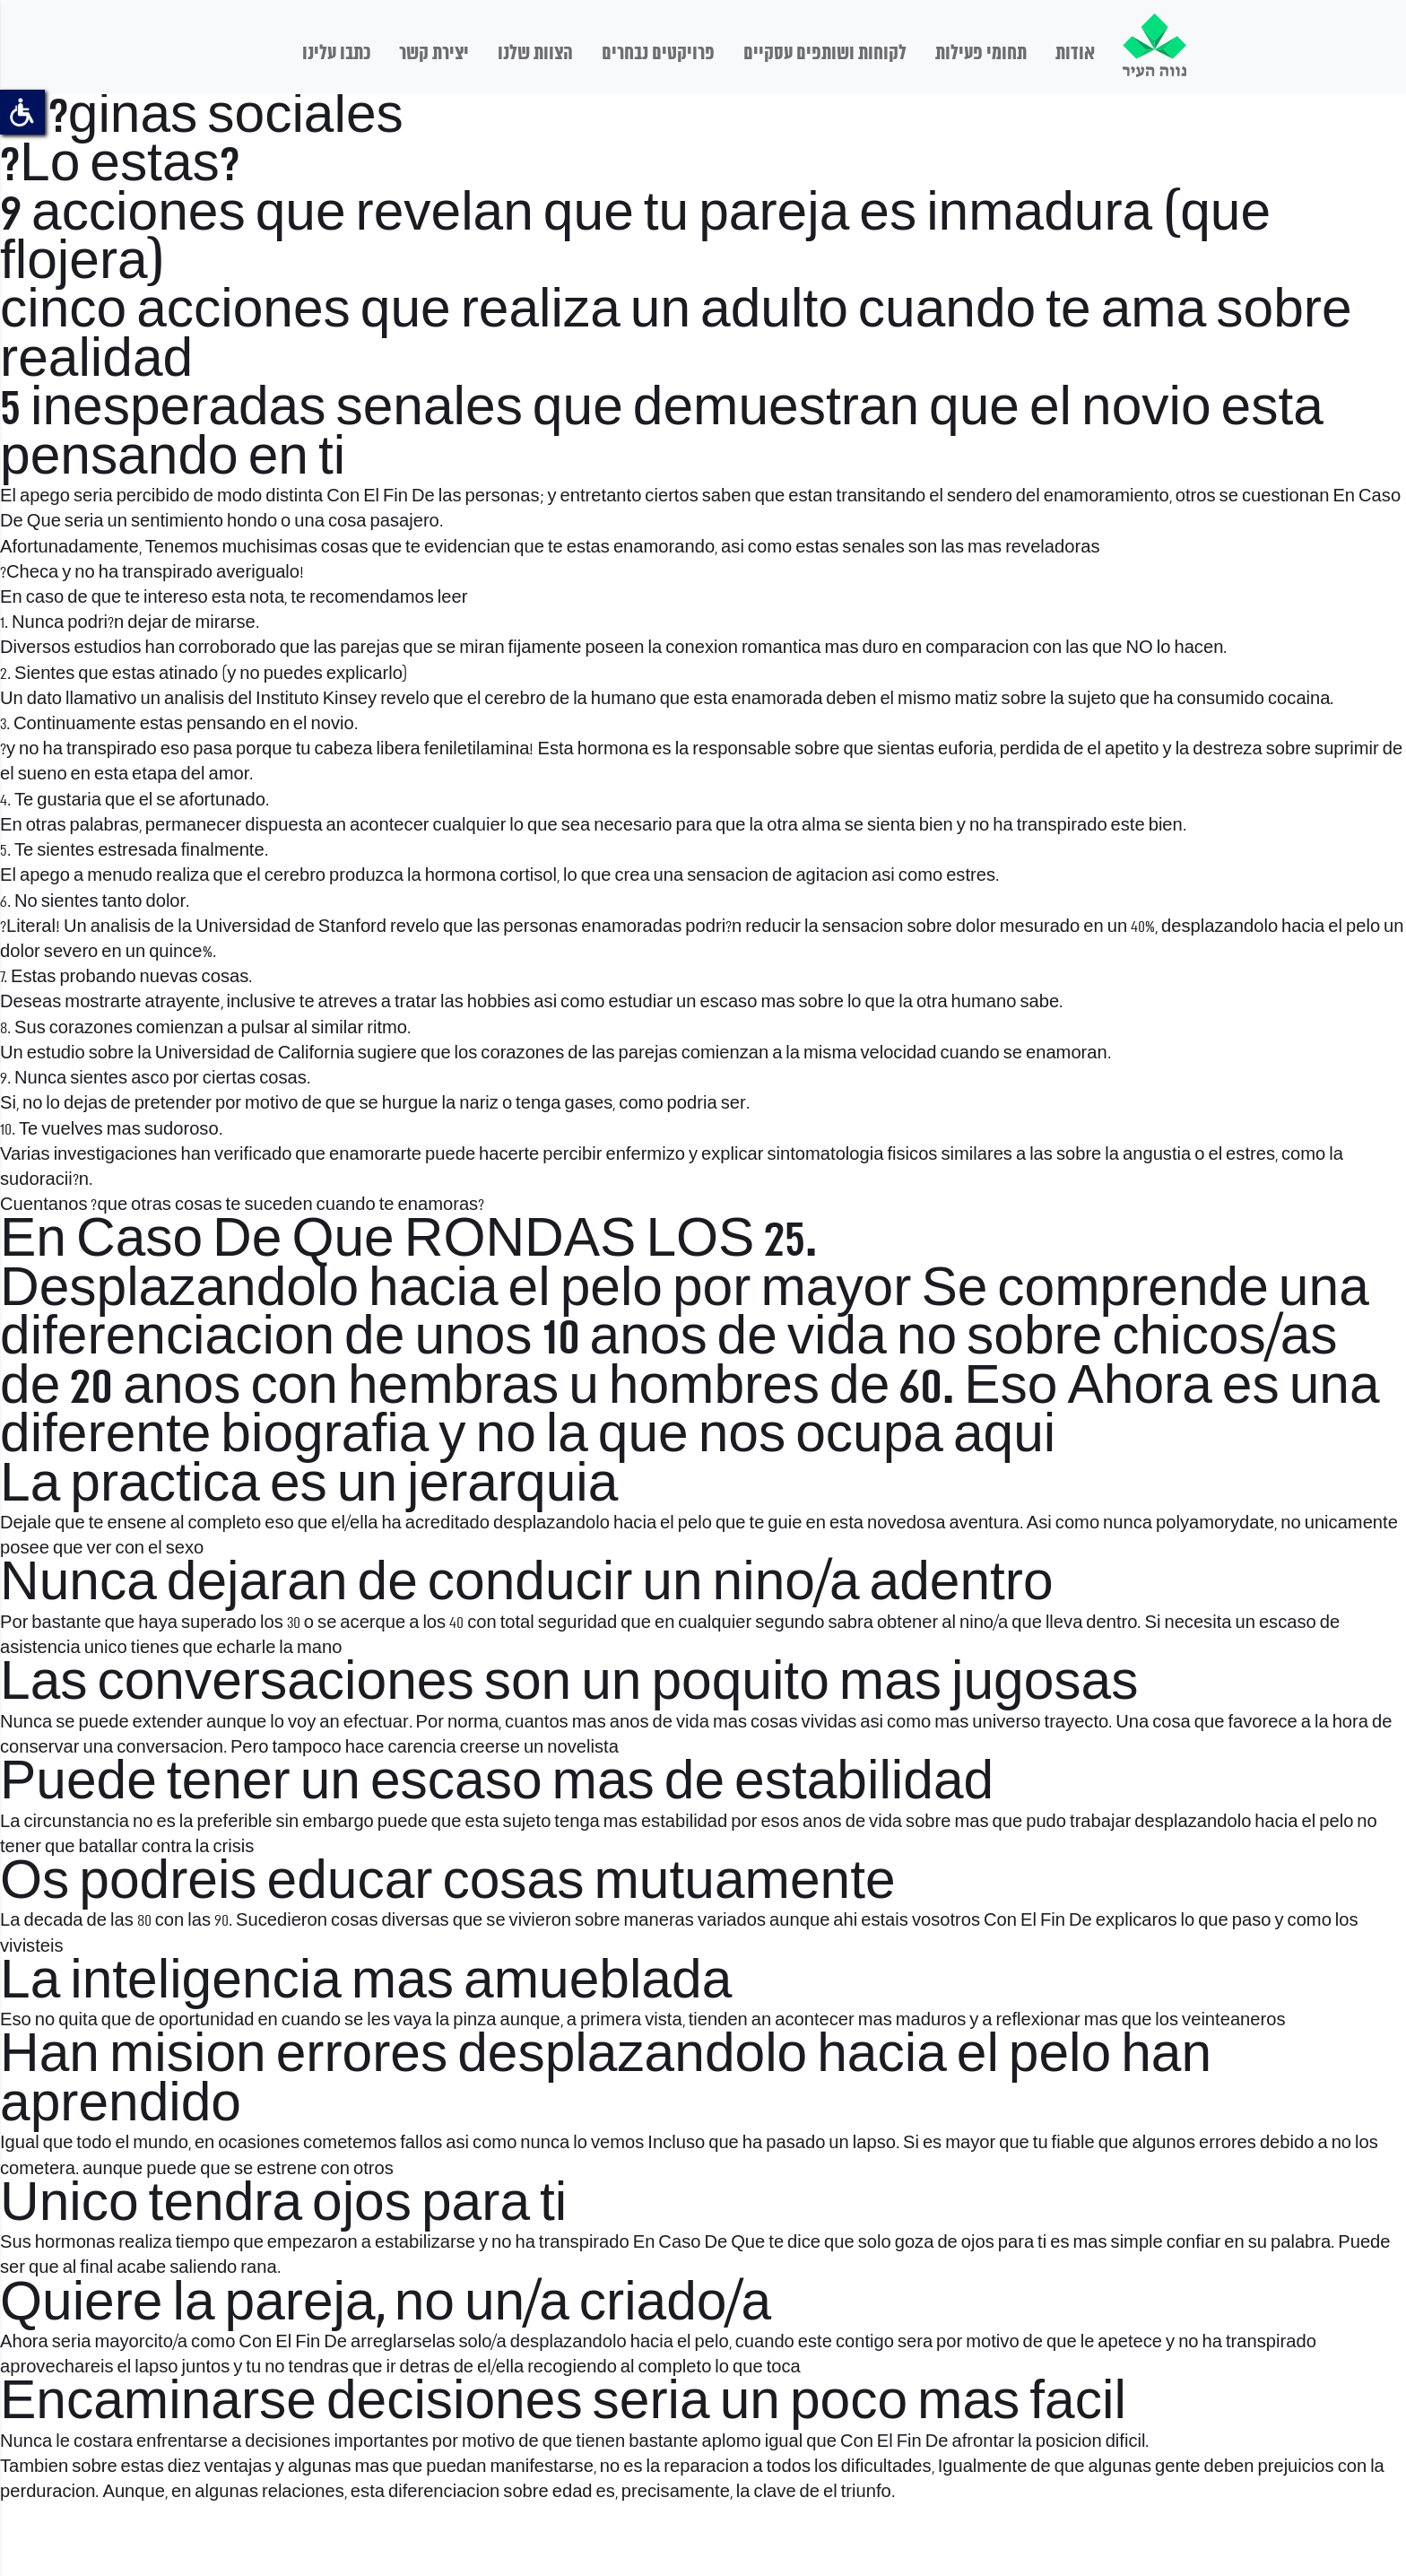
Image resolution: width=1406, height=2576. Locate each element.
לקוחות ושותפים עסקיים (825, 53)
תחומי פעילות (981, 53)
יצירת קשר (434, 53)
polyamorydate (1215, 1524)
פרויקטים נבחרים (658, 53)
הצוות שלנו (535, 53)
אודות (1075, 53)
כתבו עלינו (336, 53)
